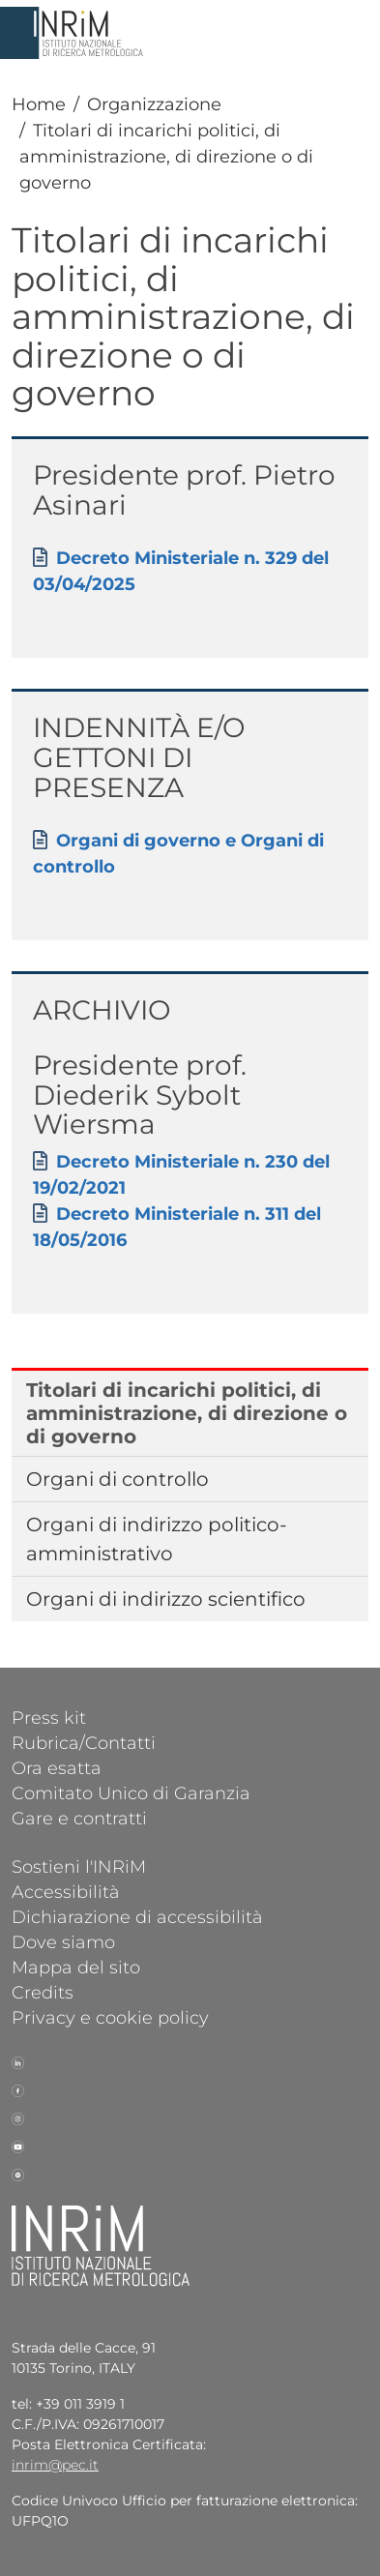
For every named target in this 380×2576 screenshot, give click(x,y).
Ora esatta (57, 1767)
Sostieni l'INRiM (79, 1866)
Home (39, 104)
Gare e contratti (79, 1817)
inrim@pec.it (55, 2464)
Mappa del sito (76, 1966)
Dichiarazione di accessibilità (137, 1916)
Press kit (49, 1717)
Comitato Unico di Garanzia (131, 1792)
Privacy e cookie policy (110, 2017)
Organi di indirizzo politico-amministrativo (156, 1539)
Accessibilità (66, 1891)
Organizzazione (154, 104)
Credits (42, 1991)
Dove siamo (63, 1941)
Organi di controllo (117, 1479)
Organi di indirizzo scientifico (166, 1599)
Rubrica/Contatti (84, 1742)
